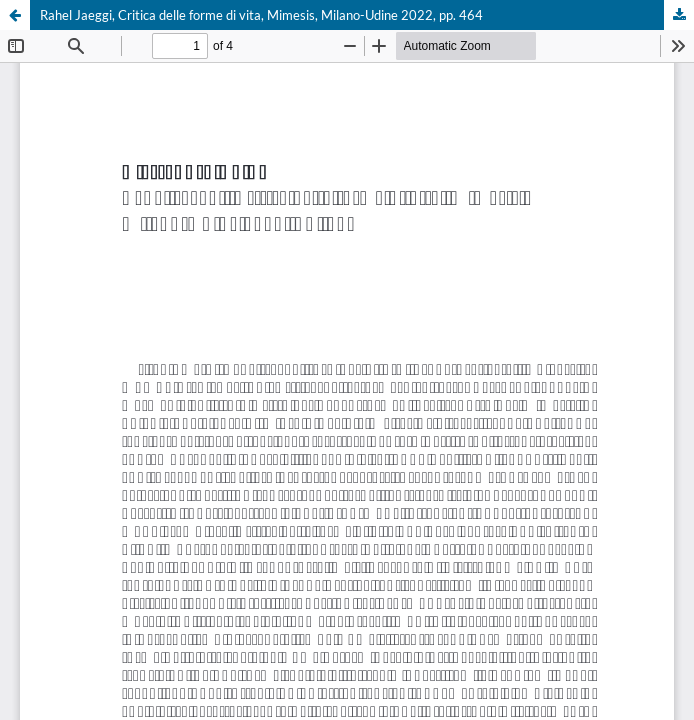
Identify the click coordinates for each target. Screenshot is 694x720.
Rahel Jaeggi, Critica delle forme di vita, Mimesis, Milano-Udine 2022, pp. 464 (261, 15)
